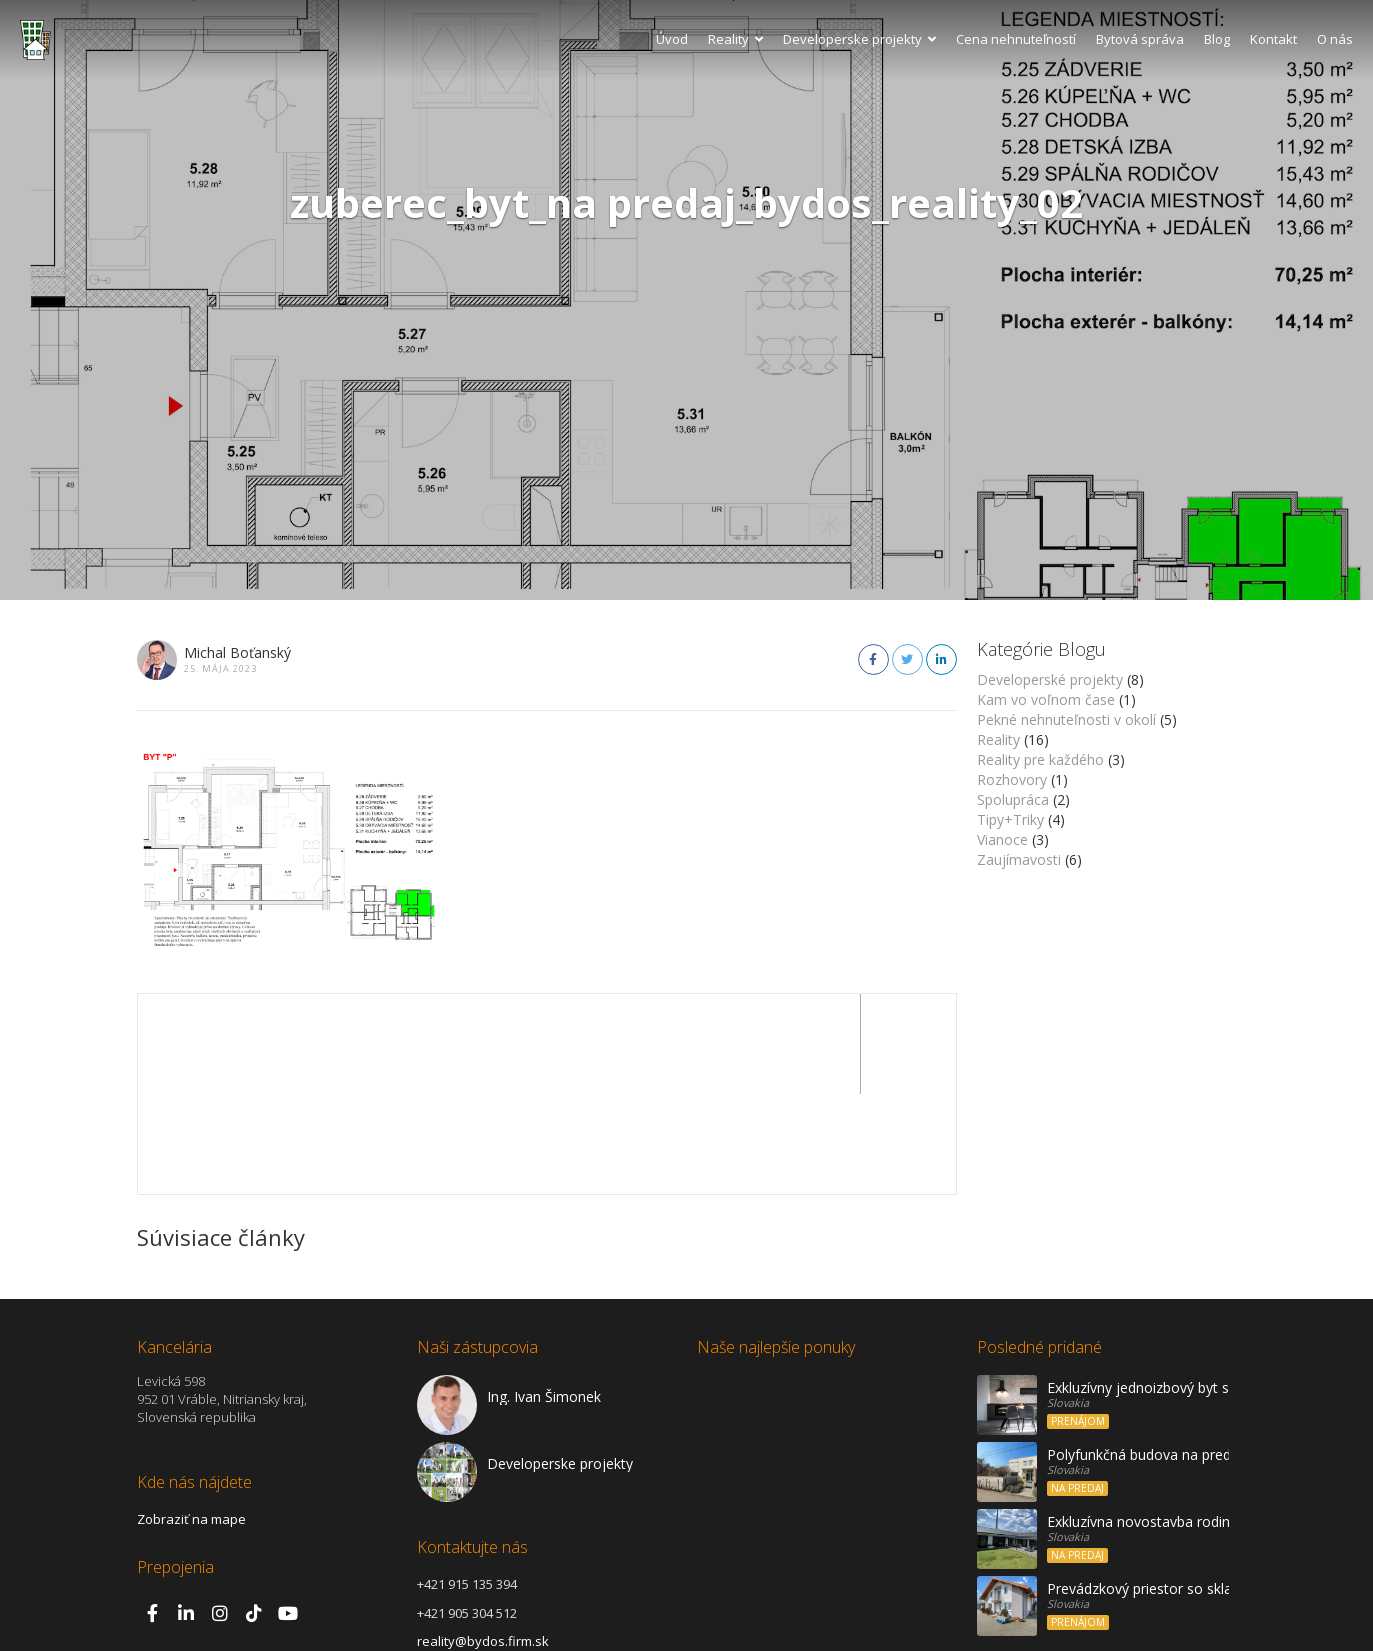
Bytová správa (1140, 39)
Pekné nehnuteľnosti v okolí (1066, 719)
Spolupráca (1013, 799)
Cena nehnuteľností (1016, 39)
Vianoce (1002, 839)
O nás (1335, 39)
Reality (735, 39)
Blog (1217, 39)
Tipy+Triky (1010, 819)
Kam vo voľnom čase (1046, 699)
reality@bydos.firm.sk (483, 1541)
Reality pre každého (1040, 759)
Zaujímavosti (1019, 859)
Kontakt (1273, 39)
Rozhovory (1012, 779)
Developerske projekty (859, 39)
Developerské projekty (1050, 679)
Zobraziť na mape (191, 1419)
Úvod (672, 39)
